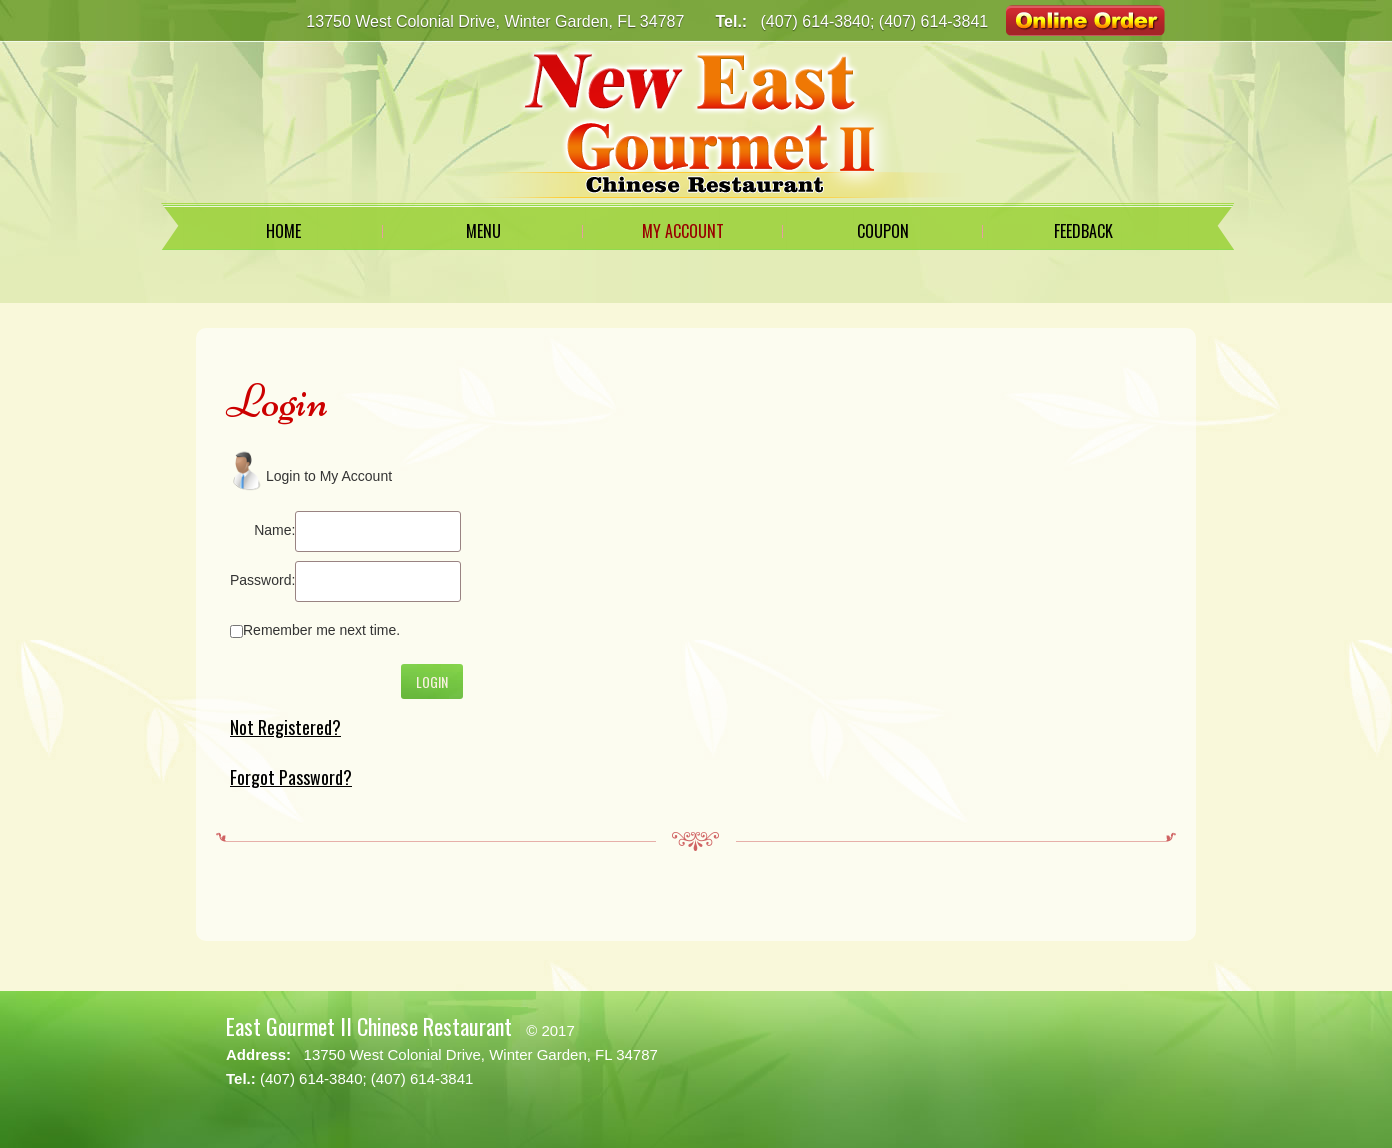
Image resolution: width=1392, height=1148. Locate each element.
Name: (274, 530)
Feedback (1083, 231)
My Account (683, 231)
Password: (262, 580)
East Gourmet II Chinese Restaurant (369, 1026)
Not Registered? (285, 727)
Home (283, 231)
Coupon (883, 231)
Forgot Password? (291, 777)
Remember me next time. (321, 630)
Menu (483, 231)
